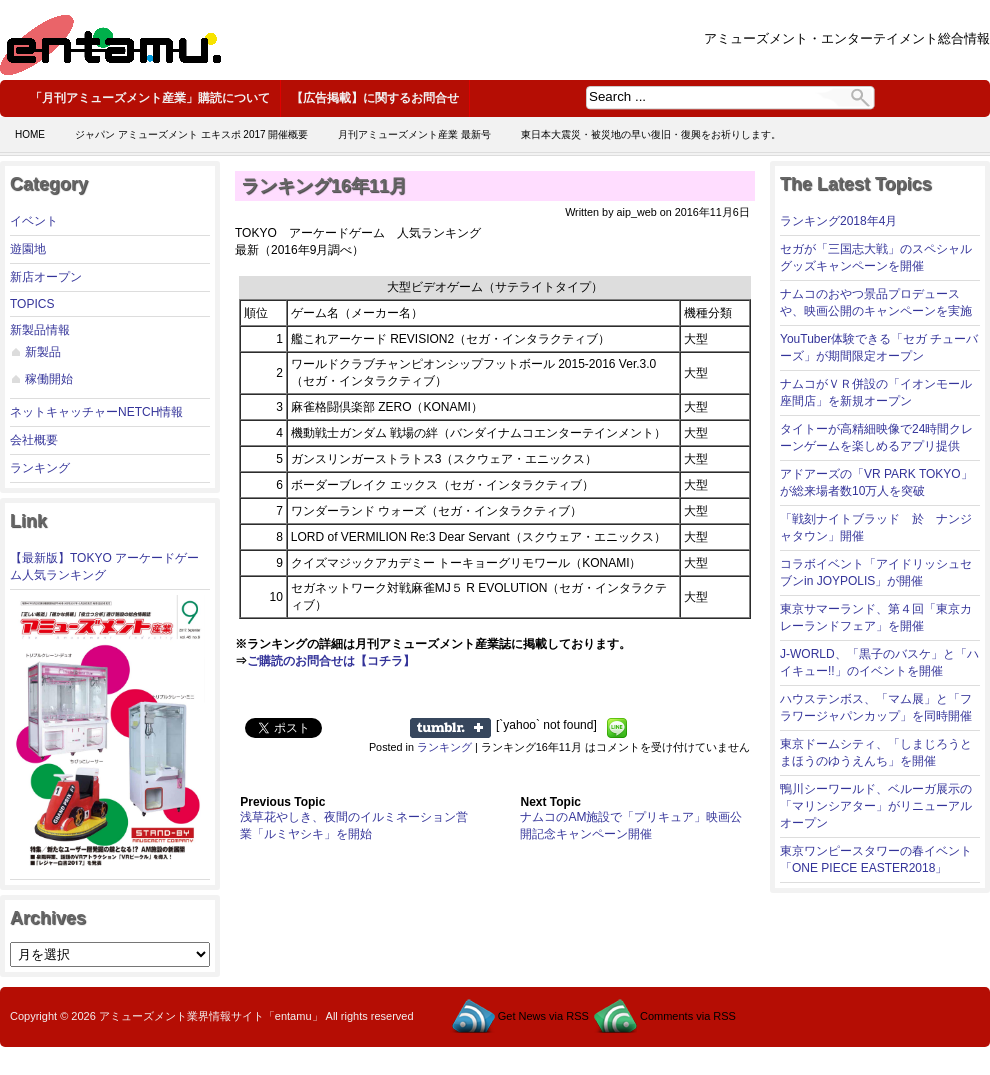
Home (30, 134)
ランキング (40, 468)
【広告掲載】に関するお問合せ (375, 98)
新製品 (43, 352)
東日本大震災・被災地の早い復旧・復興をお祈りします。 (651, 134)
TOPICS (32, 304)
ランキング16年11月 (324, 186)
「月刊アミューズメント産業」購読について (150, 98)
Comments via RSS (688, 1016)
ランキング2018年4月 (838, 221)
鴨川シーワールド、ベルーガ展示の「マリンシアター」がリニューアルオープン (876, 806)
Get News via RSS (543, 1016)
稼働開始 (49, 379)
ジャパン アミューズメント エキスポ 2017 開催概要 (191, 134)
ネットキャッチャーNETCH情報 (96, 412)
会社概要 (34, 440)
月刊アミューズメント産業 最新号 (414, 134)
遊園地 (28, 249)
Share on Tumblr (450, 728)
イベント (34, 221)
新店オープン (46, 277)
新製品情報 (40, 330)
